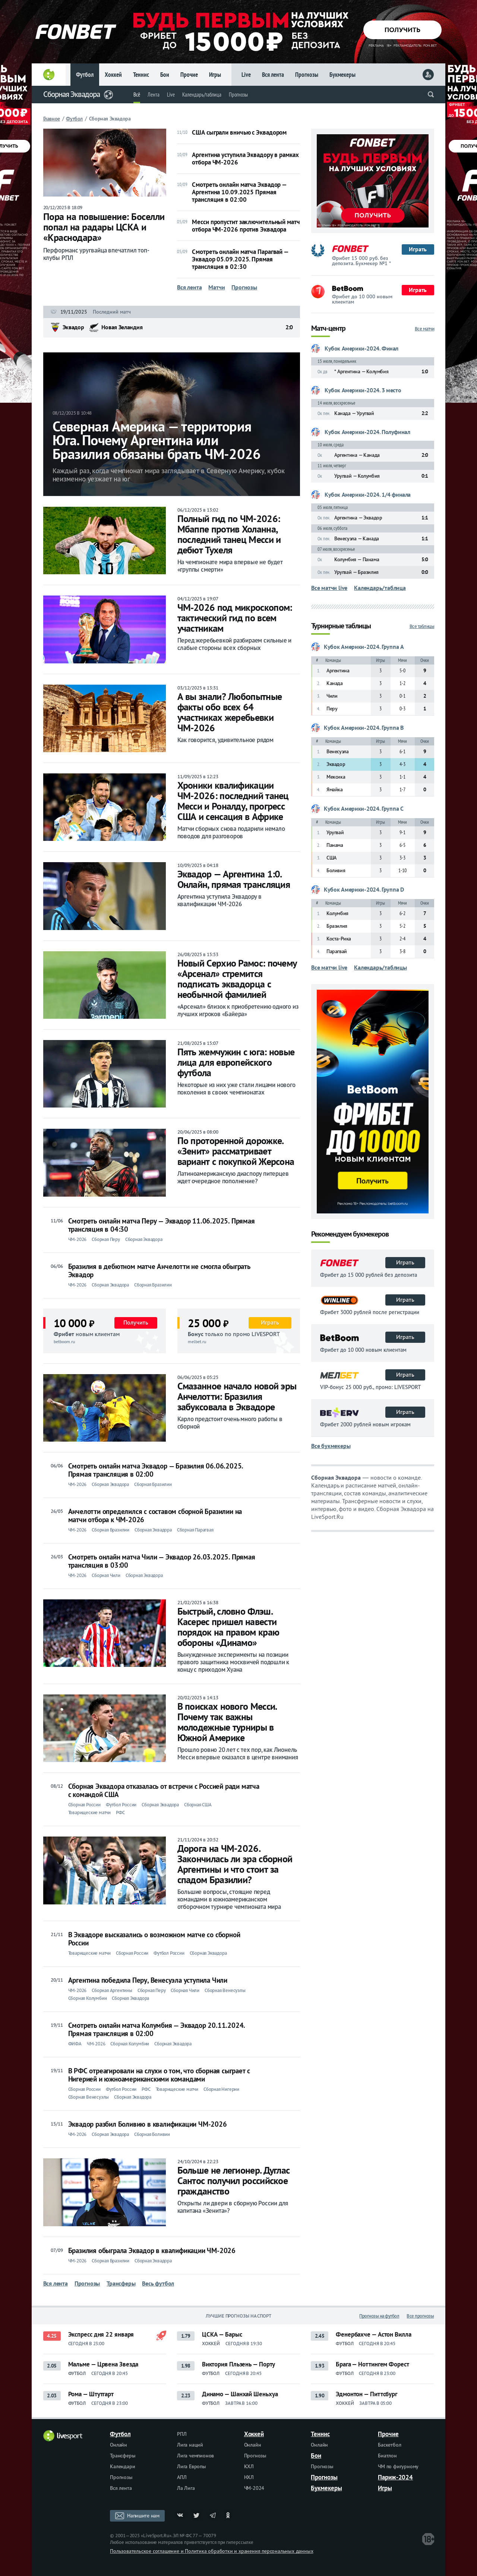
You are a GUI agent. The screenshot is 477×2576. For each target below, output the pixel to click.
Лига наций (190, 2444)
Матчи (216, 287)
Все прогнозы (420, 2316)
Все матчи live (329, 588)
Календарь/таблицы (380, 967)
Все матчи (425, 328)
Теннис (141, 74)
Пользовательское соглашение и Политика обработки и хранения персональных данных (211, 2551)
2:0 (289, 327)
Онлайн (118, 2444)
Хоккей (113, 74)
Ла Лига (186, 2488)
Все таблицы (422, 626)
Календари (122, 2466)
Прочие (189, 74)
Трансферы (121, 2283)
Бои (164, 74)
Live (246, 74)
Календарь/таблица (201, 94)
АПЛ (181, 2477)
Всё (136, 94)
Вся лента (273, 74)
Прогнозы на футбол (379, 2316)
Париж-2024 (395, 2477)
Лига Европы (191, 2466)
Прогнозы (306, 74)
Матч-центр (328, 328)
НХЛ (249, 2477)
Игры (215, 74)
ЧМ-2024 (254, 2488)
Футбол (85, 74)
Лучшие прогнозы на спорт (238, 2316)
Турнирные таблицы (341, 626)
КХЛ (249, 2466)
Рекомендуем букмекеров (350, 1234)
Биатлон (387, 2455)
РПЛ (181, 2434)
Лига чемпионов (195, 2455)
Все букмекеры (330, 1446)
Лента (153, 94)
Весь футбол (158, 2283)
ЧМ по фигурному (398, 2466)
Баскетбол (389, 2444)
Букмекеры (342, 74)
